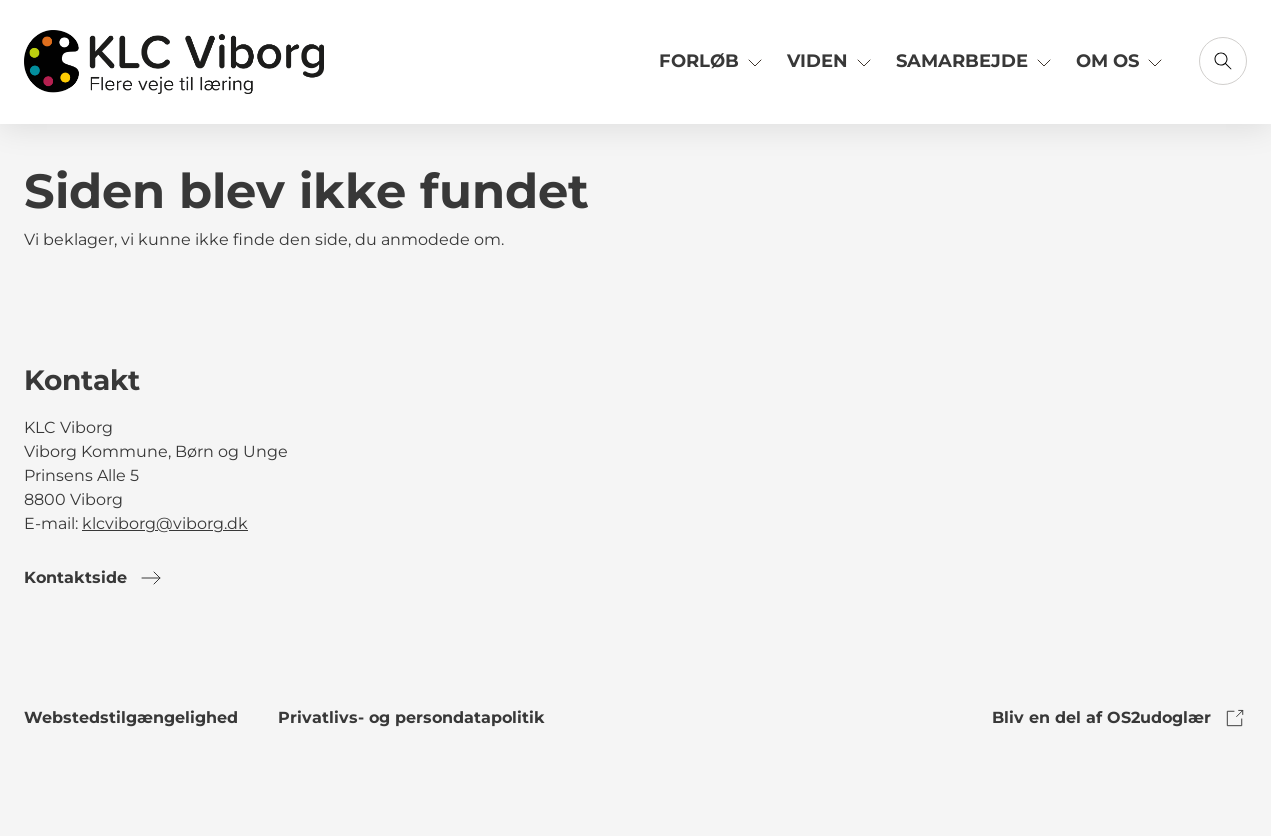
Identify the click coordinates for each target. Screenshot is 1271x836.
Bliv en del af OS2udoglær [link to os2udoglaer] (1119, 718)
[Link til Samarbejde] (976, 68)
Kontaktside (93, 578)
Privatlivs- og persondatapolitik (411, 717)
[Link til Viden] (831, 68)
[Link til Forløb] (713, 68)
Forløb (713, 60)
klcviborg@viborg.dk (165, 523)
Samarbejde (976, 60)
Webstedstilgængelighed (131, 717)
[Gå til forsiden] (174, 62)
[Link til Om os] (1121, 68)
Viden (831, 60)
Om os (1121, 60)
